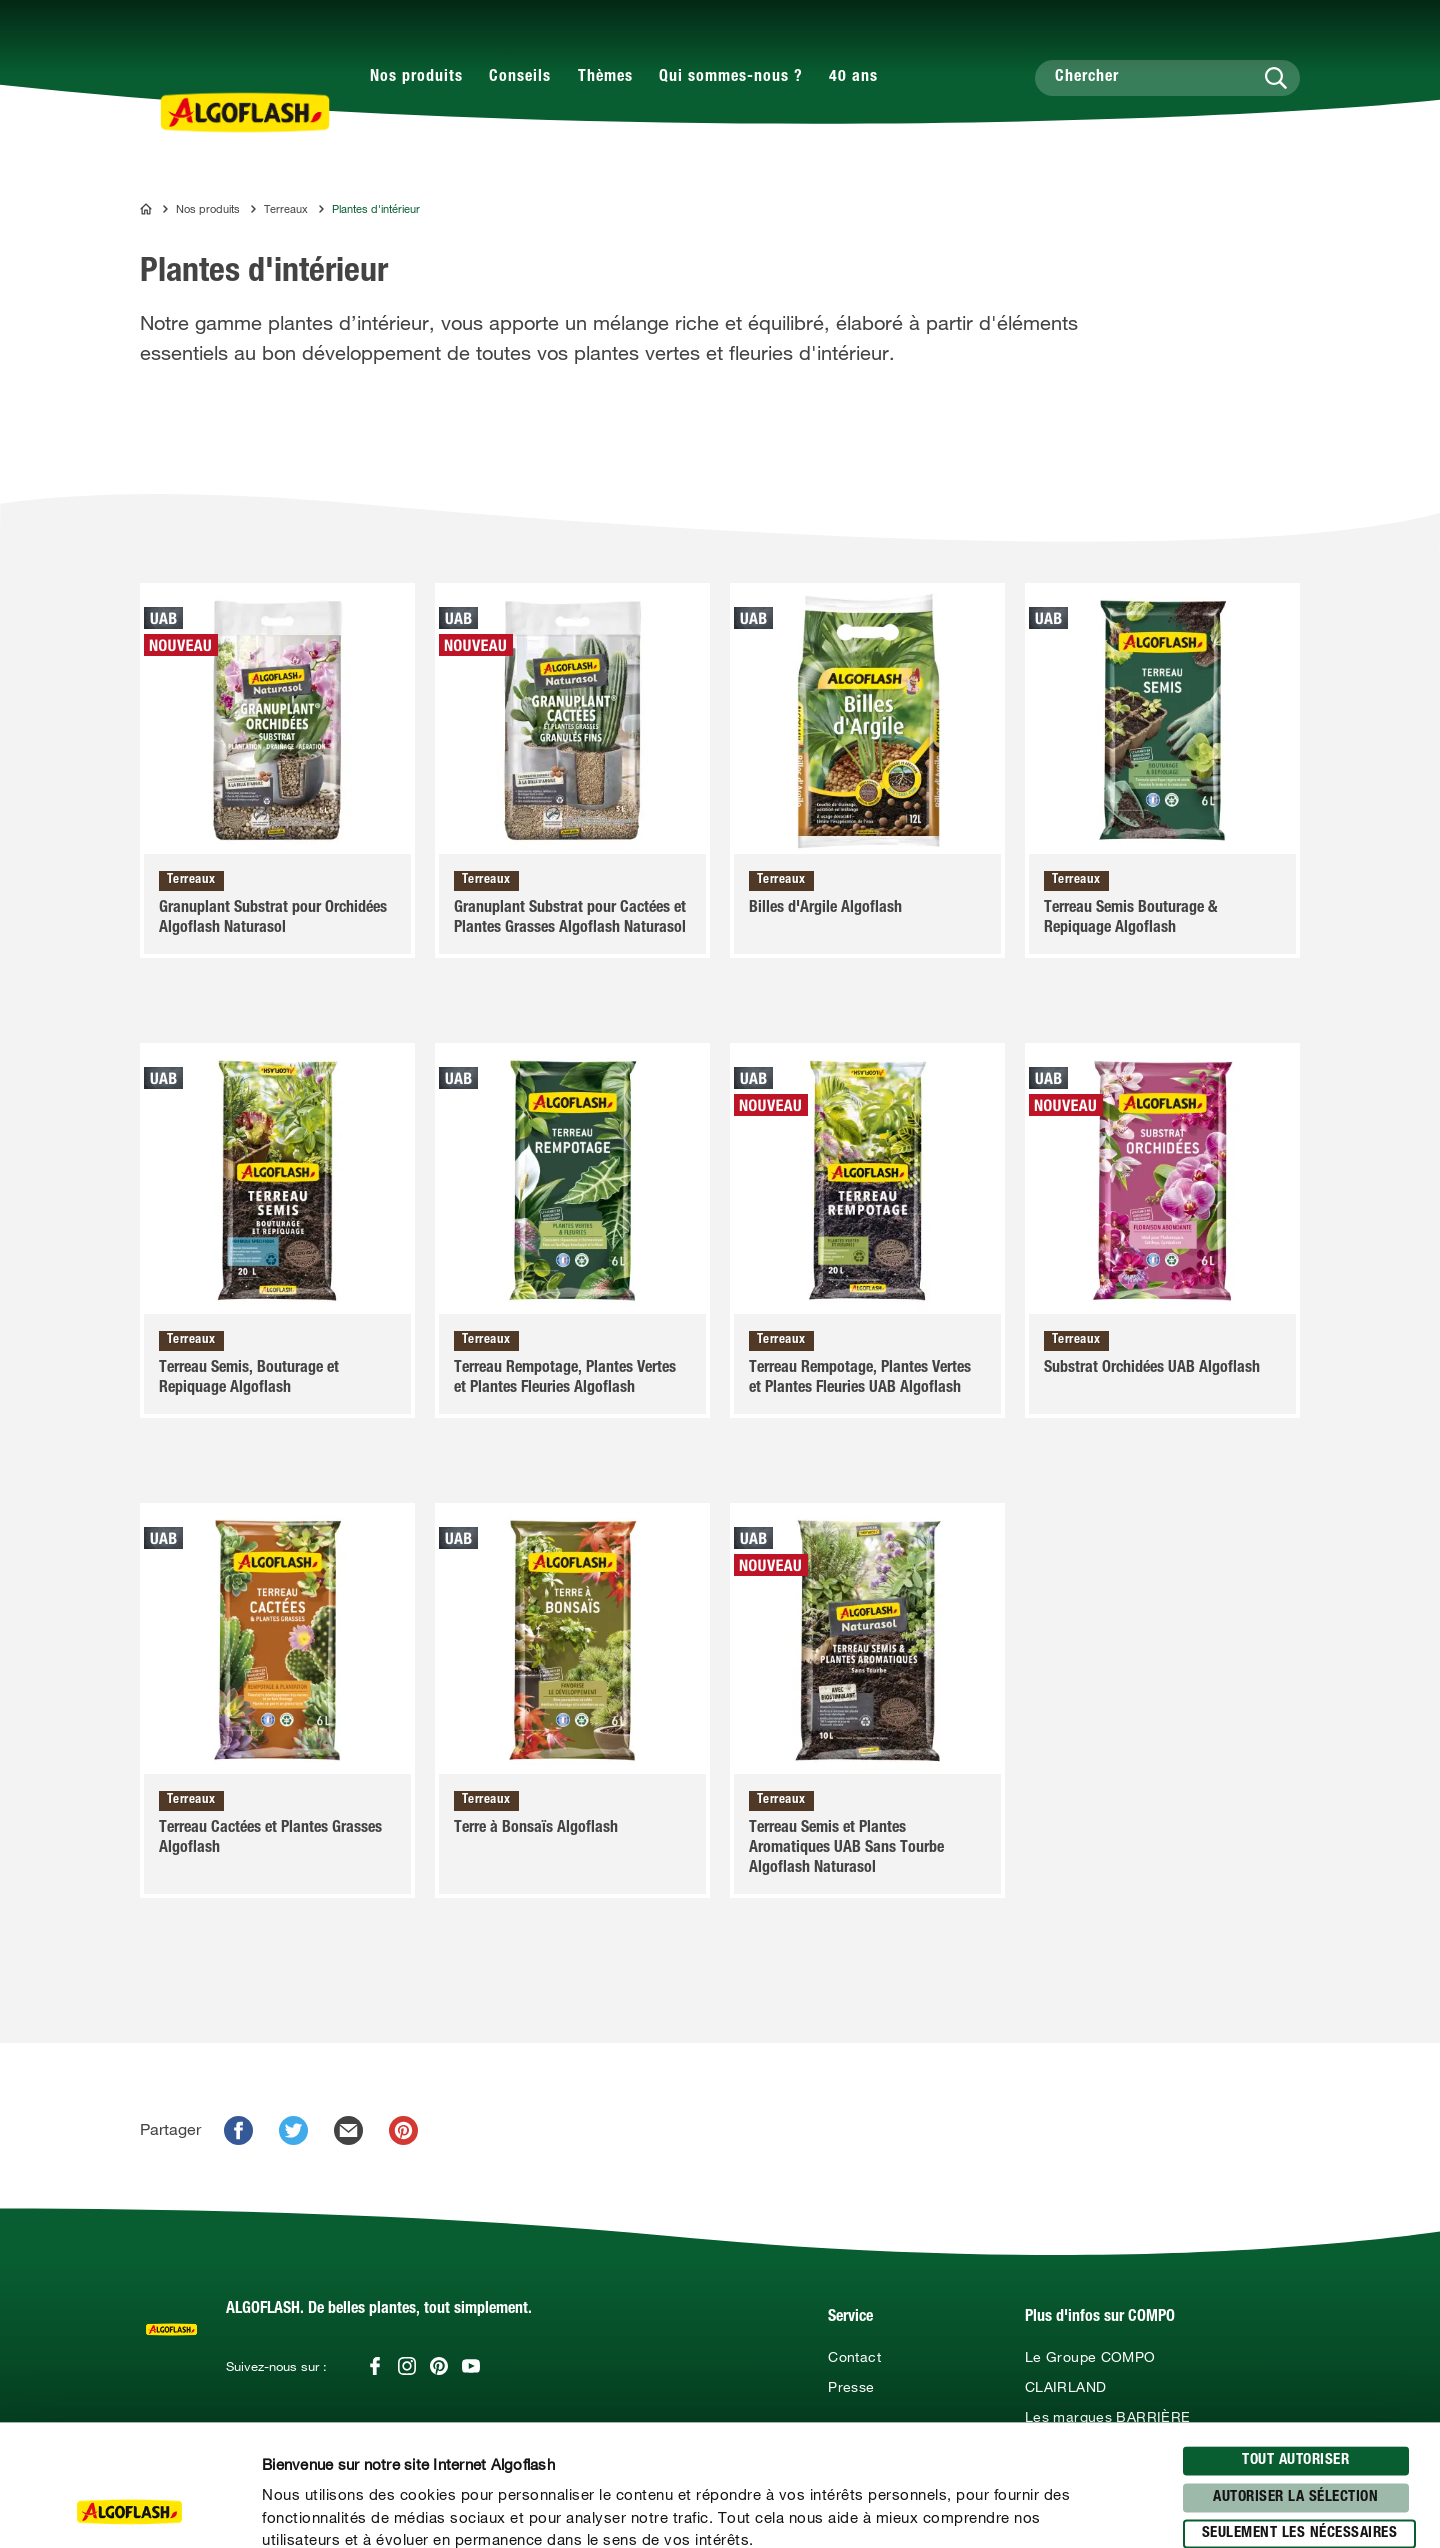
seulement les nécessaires (1300, 2420)
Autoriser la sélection (1295, 2383)
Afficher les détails (1075, 2509)
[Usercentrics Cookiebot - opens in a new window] (129, 2509)
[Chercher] (1167, 78)
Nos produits (416, 78)
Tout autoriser (1295, 2347)
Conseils (520, 78)
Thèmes (605, 78)
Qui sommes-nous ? (731, 78)
